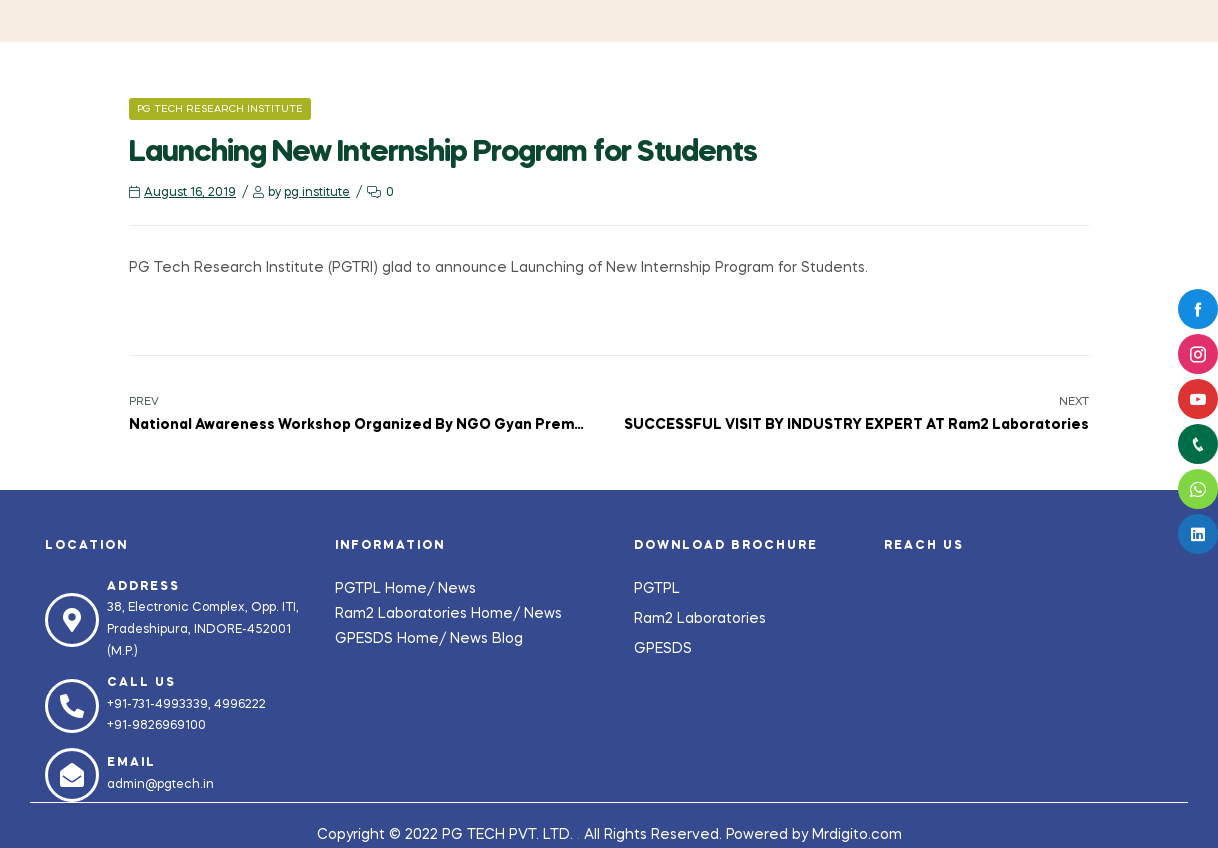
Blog (507, 639)
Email (131, 763)
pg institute (317, 193)
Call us (141, 683)
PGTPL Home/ (386, 589)
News (457, 589)
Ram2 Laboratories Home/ (429, 614)
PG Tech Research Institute (220, 109)
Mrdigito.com (857, 835)
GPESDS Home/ (392, 639)
